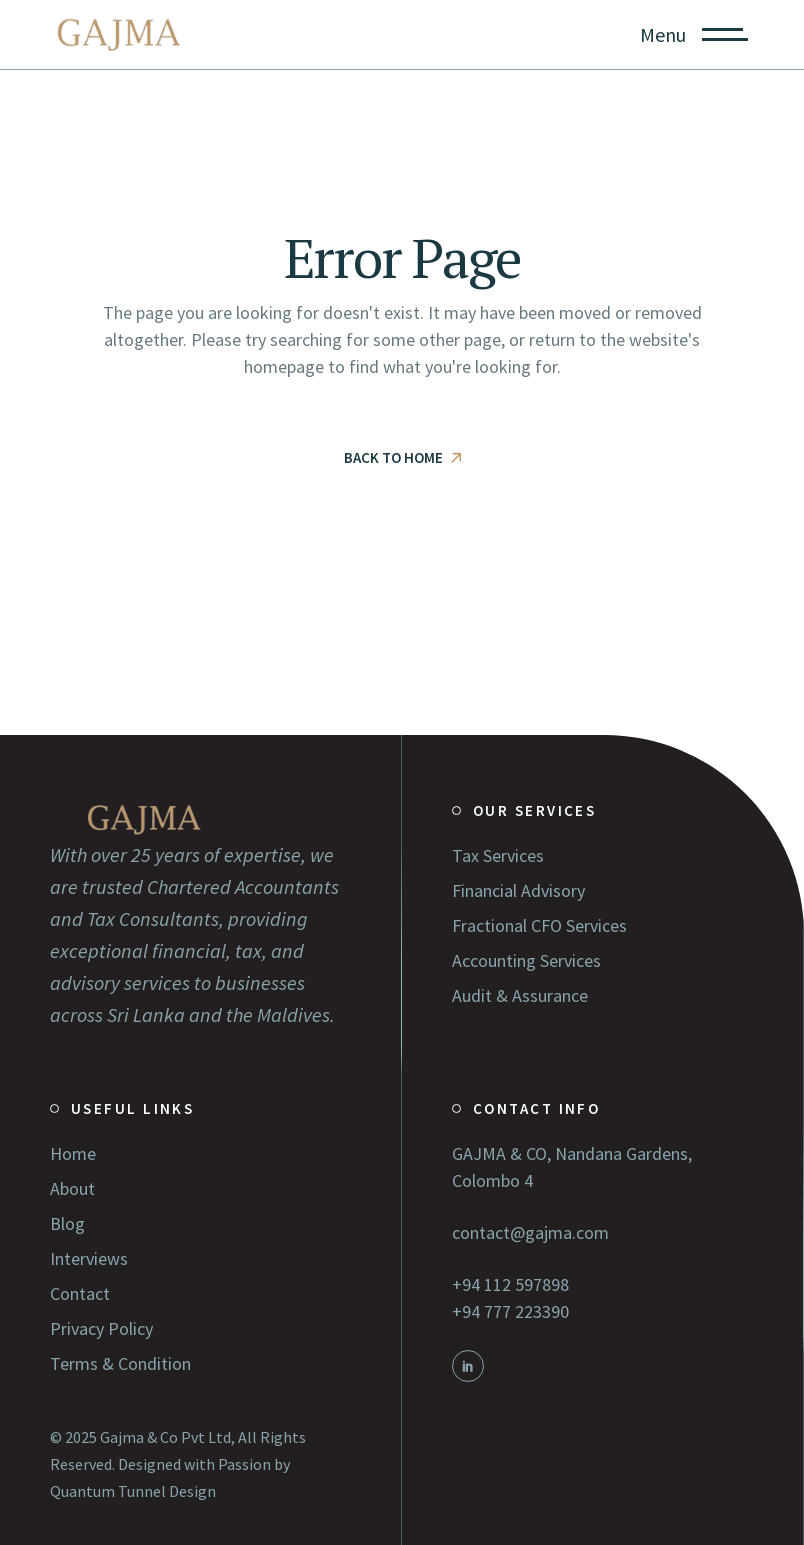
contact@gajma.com (530, 1232)
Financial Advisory (518, 890)
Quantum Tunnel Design (133, 1491)
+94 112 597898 (510, 1284)
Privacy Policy (101, 1328)
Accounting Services (526, 960)
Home (73, 1153)
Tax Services (498, 855)
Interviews (89, 1258)
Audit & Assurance (520, 995)
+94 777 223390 (510, 1311)
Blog (67, 1223)
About (72, 1188)
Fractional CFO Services (539, 925)
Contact (80, 1293)
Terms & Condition (120, 1363)
